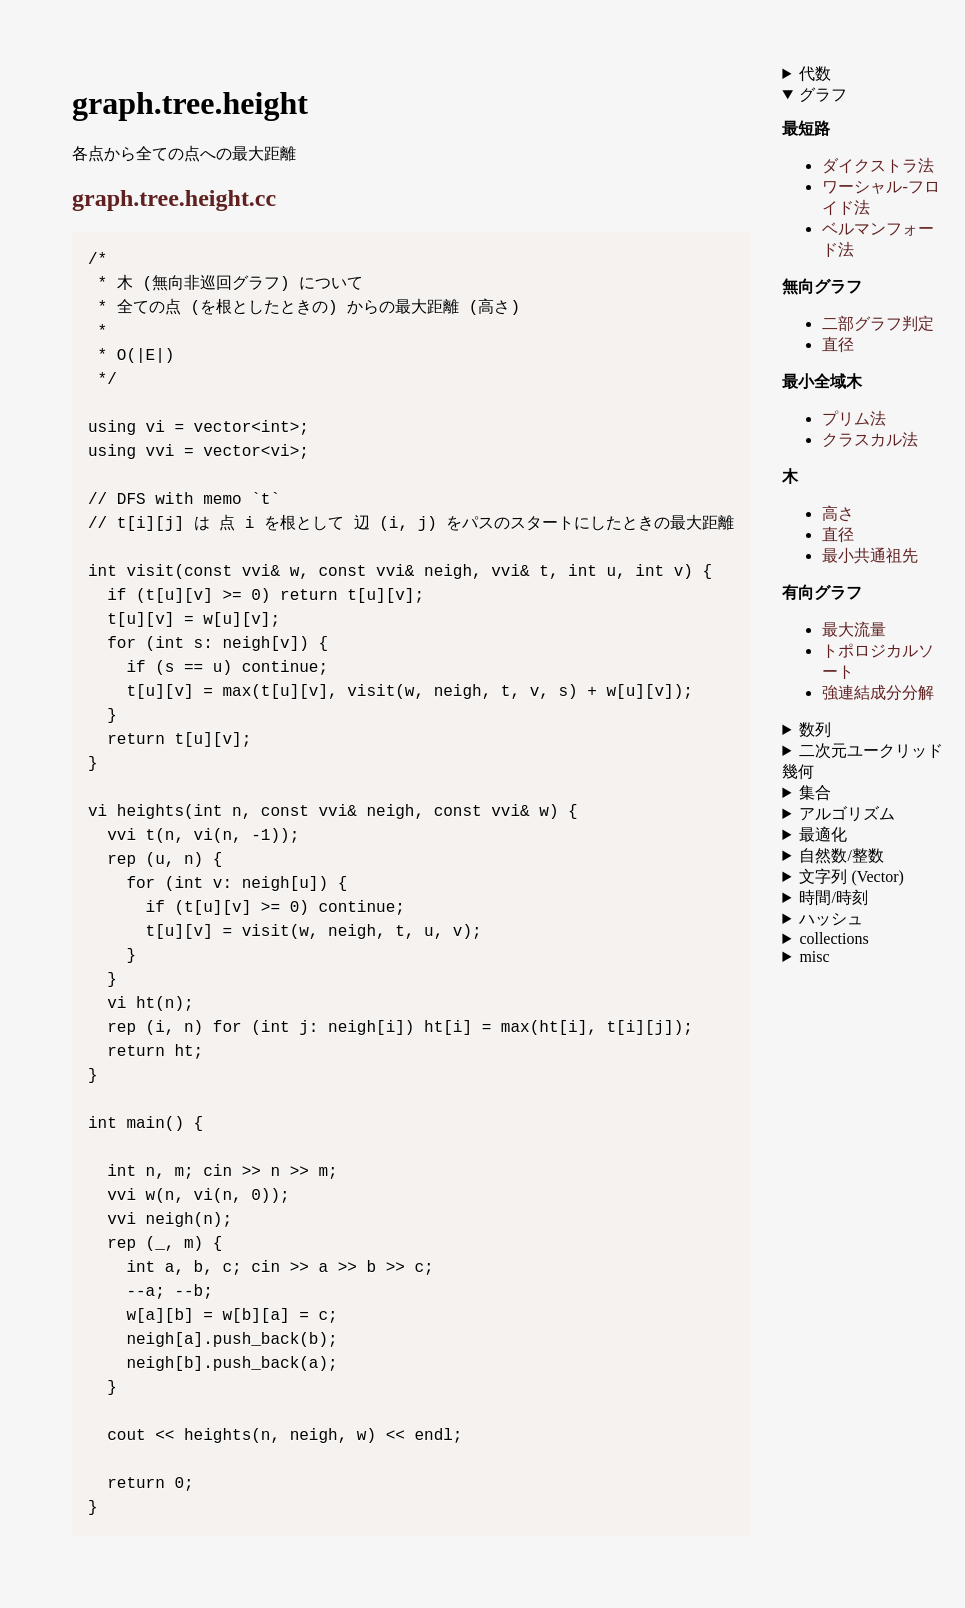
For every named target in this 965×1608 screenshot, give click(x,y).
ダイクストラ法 (878, 165)
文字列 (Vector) (851, 876)
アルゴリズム (847, 813)
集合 (815, 792)
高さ (838, 513)
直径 (838, 344)
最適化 (823, 834)
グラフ (823, 94)
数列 (815, 729)
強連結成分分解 (878, 692)
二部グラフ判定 (878, 323)
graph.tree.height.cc (174, 198)
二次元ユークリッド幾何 (862, 761)
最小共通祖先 (870, 555)
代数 (815, 73)
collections (833, 938)
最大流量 (854, 629)
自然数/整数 (841, 855)
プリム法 (854, 418)
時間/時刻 (833, 897)
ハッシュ (831, 918)
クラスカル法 (870, 439)
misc (814, 956)
